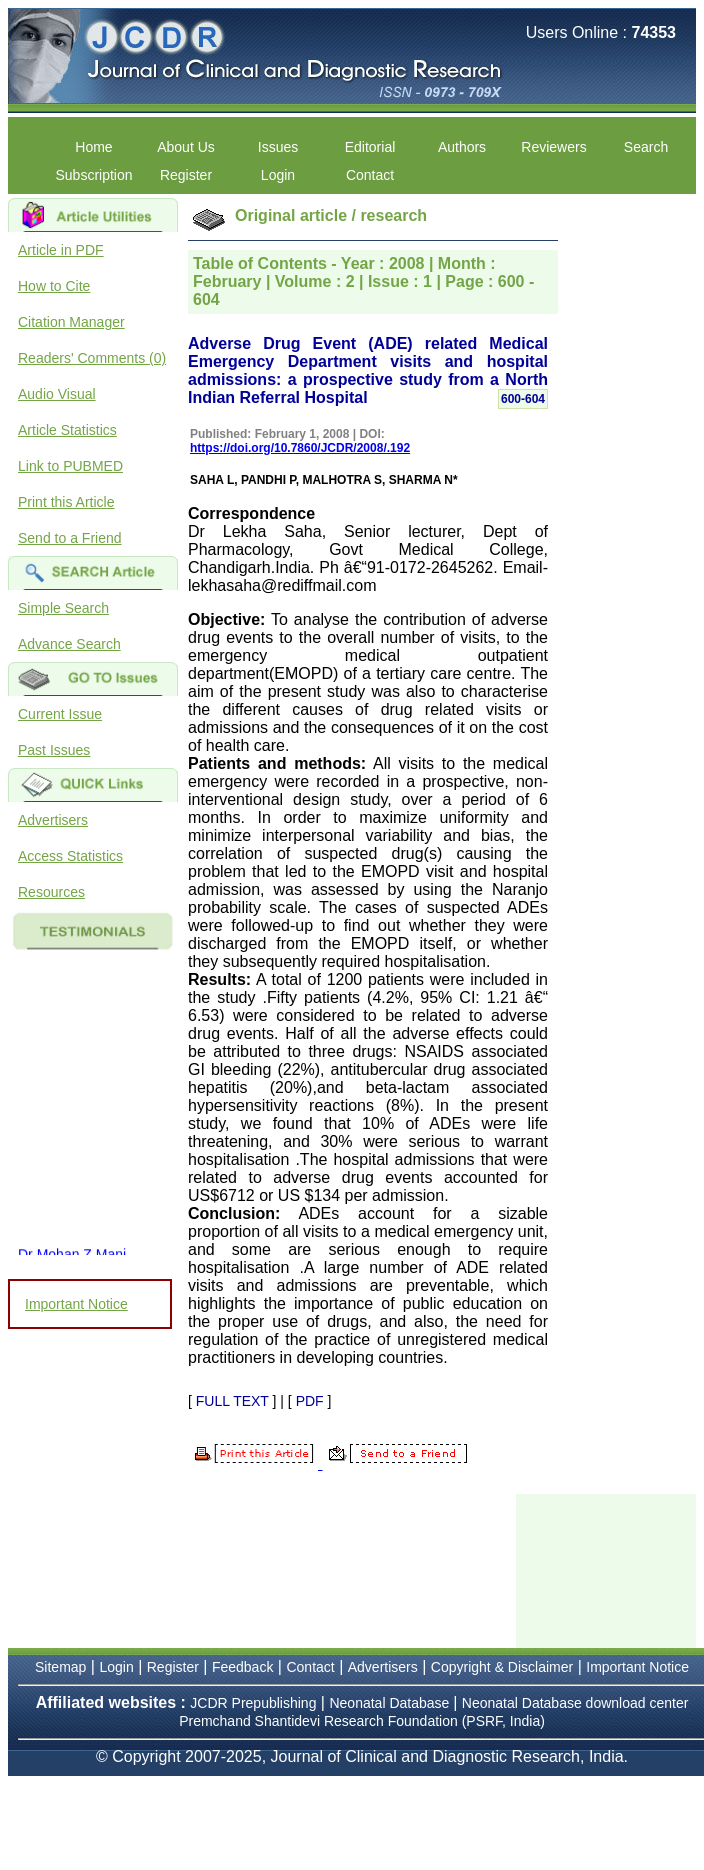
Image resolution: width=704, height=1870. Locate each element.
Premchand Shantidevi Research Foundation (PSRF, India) (362, 1721)
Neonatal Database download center (575, 1703)
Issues (278, 147)
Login (278, 175)
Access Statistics (70, 856)
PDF (310, 1401)
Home (93, 147)
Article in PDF (61, 250)
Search (646, 147)
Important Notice (76, 1304)
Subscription (93, 175)
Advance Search (69, 644)
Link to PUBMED (70, 466)
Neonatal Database (391, 1703)
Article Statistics (67, 430)
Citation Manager (71, 322)
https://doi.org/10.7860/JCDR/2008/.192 (300, 448)
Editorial (370, 147)
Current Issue (60, 714)
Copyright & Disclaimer (502, 1667)
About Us (186, 147)
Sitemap (60, 1667)
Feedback (242, 1667)
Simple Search (63, 608)
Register (186, 175)
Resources (51, 892)
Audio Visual (57, 394)
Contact (370, 175)
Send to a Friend (70, 538)
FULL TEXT (232, 1401)
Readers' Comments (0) (92, 358)
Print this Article (66, 502)
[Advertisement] (610, 1569)
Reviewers (553, 147)
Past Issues (54, 750)
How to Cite (54, 286)
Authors (462, 147)
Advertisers (53, 820)
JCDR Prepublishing (253, 1703)
